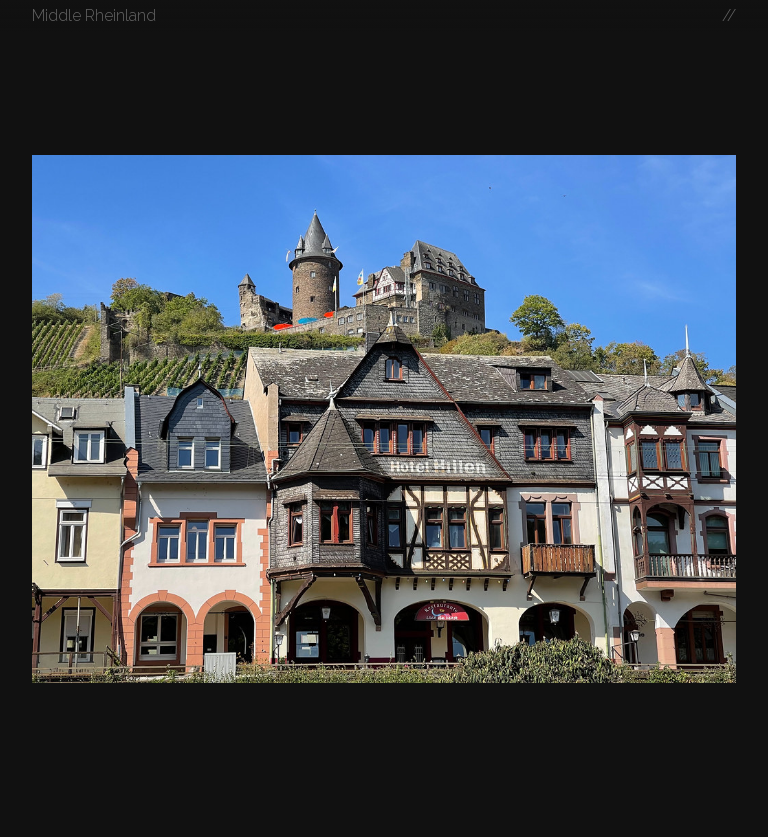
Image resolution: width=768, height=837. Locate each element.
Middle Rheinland (94, 15)
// (729, 15)
